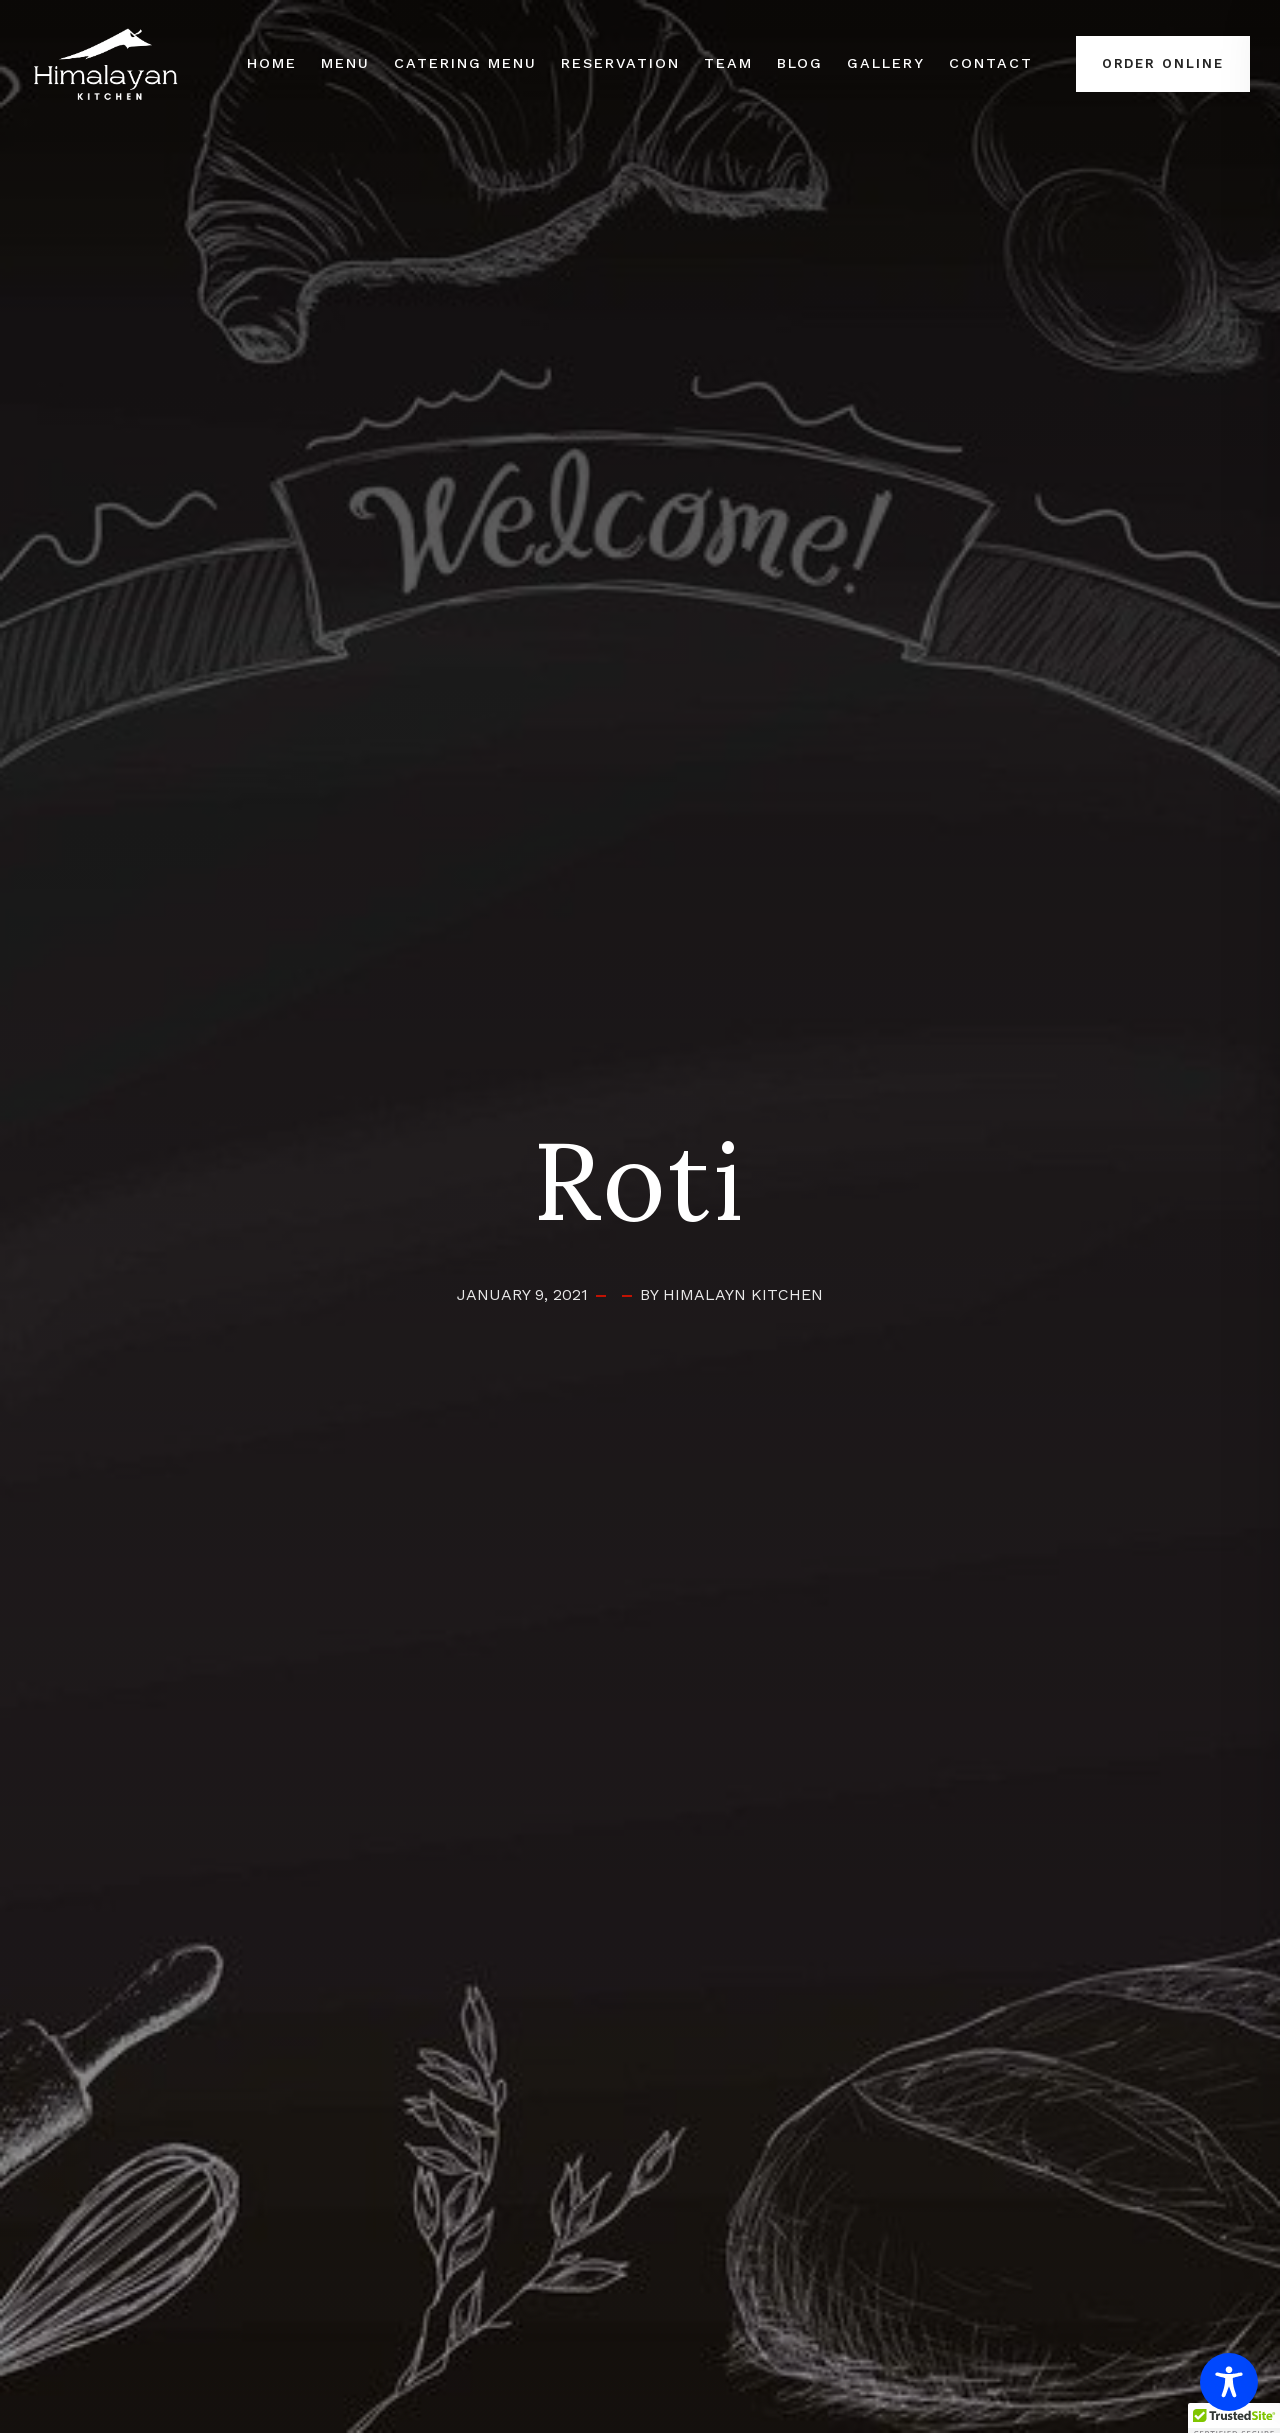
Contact (991, 63)
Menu (345, 63)
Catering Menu (465, 63)
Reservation (620, 63)
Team (728, 63)
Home (272, 63)
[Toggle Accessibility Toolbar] (1229, 2382)
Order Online (1163, 63)
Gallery (886, 63)
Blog (800, 63)
